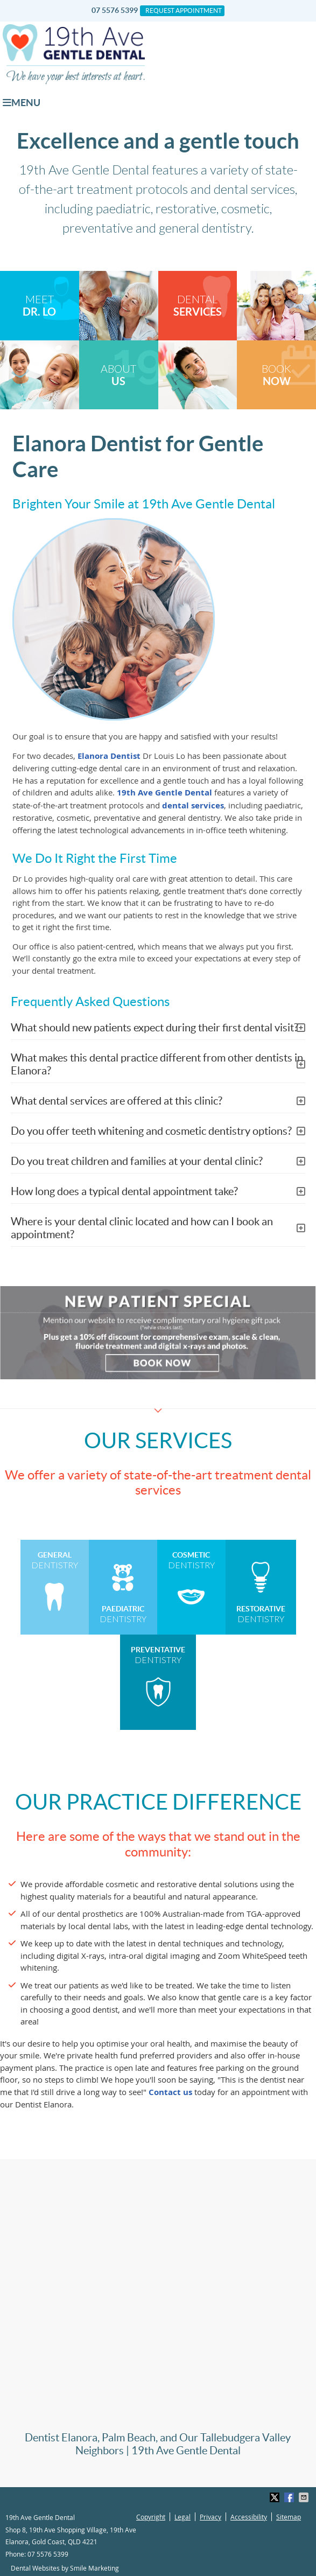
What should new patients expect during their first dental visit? (154, 1028)
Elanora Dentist (109, 756)
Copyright (150, 2516)
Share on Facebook (290, 2497)
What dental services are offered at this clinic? (116, 1101)
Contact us (170, 2092)
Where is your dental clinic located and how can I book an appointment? (142, 1228)
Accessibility (248, 2516)
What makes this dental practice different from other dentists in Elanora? (157, 1064)
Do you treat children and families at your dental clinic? (137, 1161)
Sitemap (288, 2516)
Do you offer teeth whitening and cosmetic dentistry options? (151, 1131)
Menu (21, 102)
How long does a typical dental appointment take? (124, 1191)
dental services (193, 805)
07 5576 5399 (115, 10)
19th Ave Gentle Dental (164, 792)
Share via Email (305, 2497)
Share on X (276, 2497)
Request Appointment (183, 10)
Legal (182, 2516)
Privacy (210, 2516)
